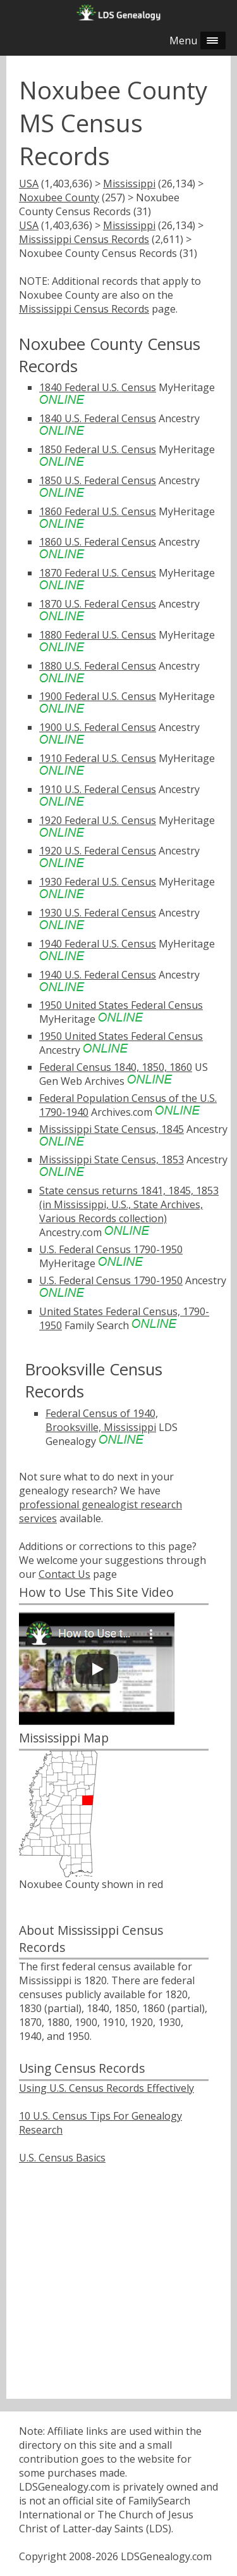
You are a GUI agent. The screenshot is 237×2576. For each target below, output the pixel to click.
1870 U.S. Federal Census (97, 604)
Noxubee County (59, 197)
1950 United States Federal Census (121, 1005)
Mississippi (129, 184)
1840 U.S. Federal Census (97, 418)
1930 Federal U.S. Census (97, 882)
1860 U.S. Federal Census (97, 542)
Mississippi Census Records (84, 239)
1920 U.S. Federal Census (97, 851)
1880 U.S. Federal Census (97, 666)
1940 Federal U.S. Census (97, 944)
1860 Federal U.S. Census (97, 511)
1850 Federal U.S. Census (97, 449)
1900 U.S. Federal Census (97, 727)
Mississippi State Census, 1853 (111, 1159)
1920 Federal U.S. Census (97, 820)
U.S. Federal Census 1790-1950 (111, 1249)
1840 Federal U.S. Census (97, 387)
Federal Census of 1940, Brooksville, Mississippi (102, 1420)
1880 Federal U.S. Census (97, 635)
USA (29, 184)
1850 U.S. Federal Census (97, 480)
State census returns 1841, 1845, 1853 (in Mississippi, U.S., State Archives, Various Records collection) (129, 1204)
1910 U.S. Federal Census (97, 789)
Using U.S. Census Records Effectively (106, 2088)
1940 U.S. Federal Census (97, 975)
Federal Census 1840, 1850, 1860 (115, 1067)
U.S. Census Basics (62, 2158)
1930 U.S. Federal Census (97, 913)
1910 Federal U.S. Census (97, 758)
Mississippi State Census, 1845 (111, 1129)
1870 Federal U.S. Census (97, 573)
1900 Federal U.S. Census (97, 696)
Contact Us (64, 1574)
